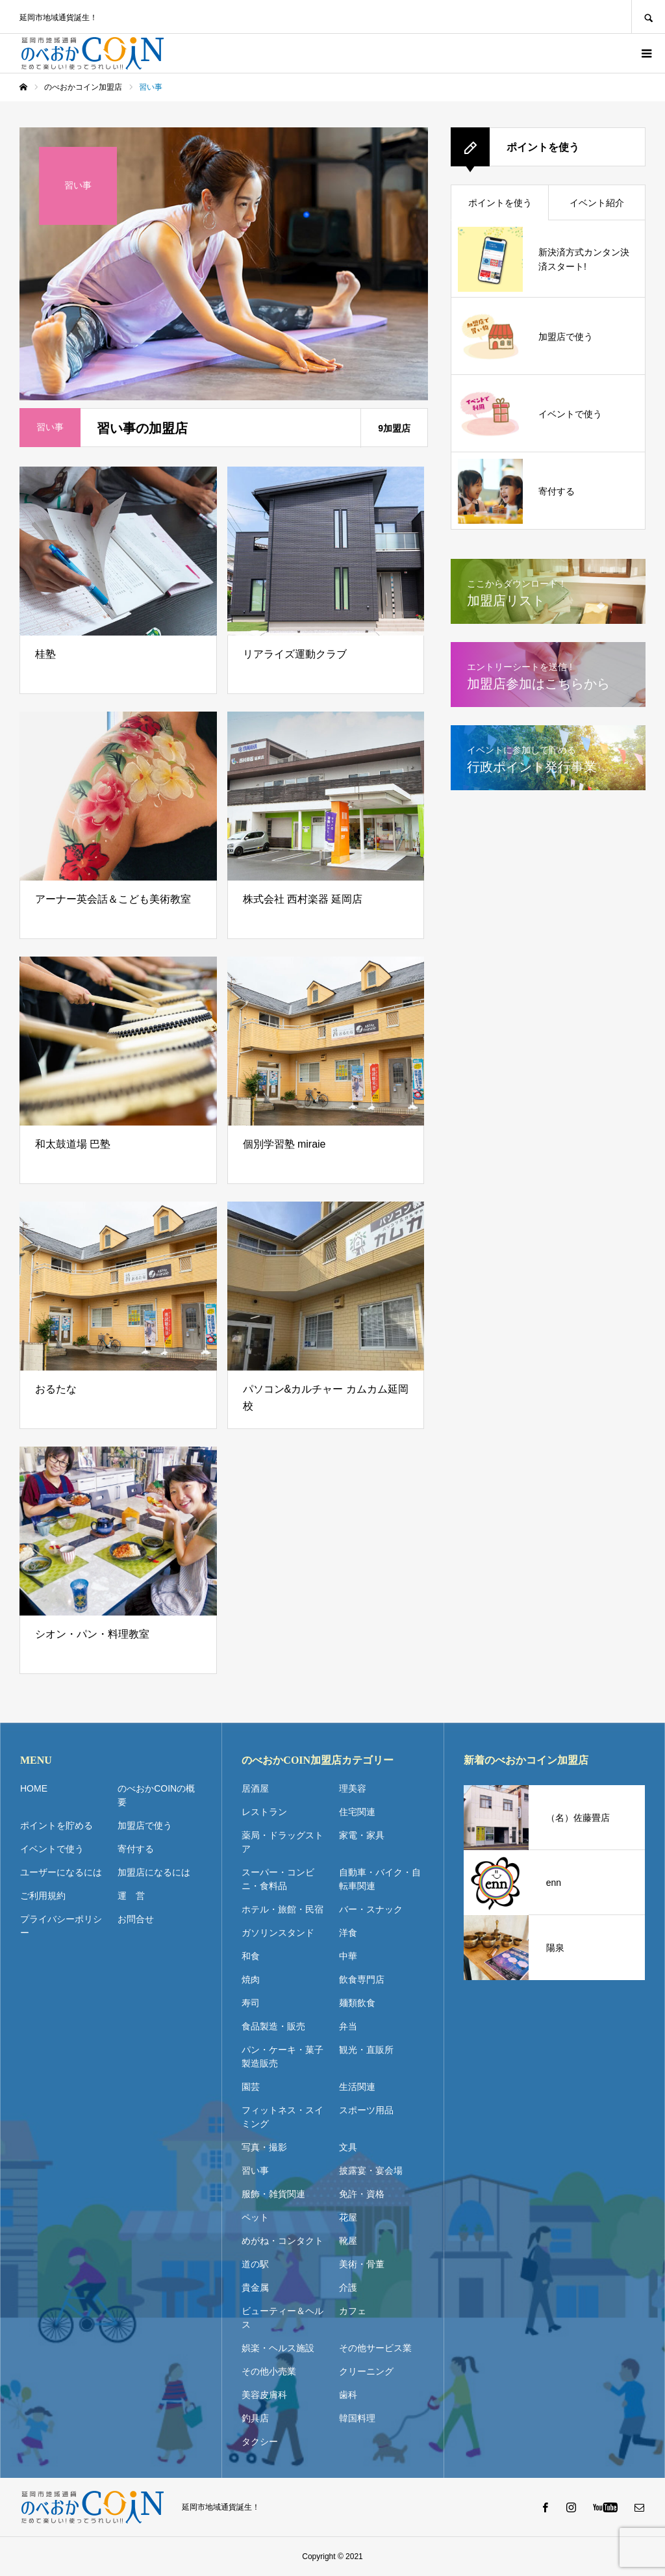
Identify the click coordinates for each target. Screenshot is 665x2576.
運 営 (131, 1895)
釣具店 (255, 2418)
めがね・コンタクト (282, 2240)
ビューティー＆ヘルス (282, 2318)
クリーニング (366, 2371)
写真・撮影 (264, 2147)
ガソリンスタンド (278, 1932)
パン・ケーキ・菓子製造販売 (282, 2056)
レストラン (264, 1812)
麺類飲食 (357, 2003)
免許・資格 (361, 2194)
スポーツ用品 (366, 2110)
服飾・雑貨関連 (273, 2194)
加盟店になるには (154, 1872)
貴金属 (255, 2287)
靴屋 (348, 2240)
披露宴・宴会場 (371, 2170)
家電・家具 (361, 1835)
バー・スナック (371, 1909)
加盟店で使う (145, 1825)
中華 (348, 1956)
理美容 (352, 1788)
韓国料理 (357, 2418)
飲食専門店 (361, 1979)
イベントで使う (52, 1849)
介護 (348, 2287)
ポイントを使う (500, 203)
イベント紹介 (597, 203)
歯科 (348, 2394)
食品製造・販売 (273, 2026)
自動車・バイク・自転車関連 (380, 1879)
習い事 (255, 2170)
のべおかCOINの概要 (156, 1795)
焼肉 (251, 1979)
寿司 (251, 2003)
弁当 (348, 2026)
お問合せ (136, 1919)
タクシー (260, 2441)
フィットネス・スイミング (282, 2117)
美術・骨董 (361, 2264)
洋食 (348, 1932)
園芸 (251, 2086)
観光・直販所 (366, 2049)
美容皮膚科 (264, 2394)
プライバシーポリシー (61, 1926)
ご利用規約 (43, 1895)
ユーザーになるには (61, 1872)
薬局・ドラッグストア (282, 1842)
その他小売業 (269, 2371)
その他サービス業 (375, 2348)
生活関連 (357, 2086)
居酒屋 (255, 1788)
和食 (251, 1956)
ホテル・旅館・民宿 (282, 1909)
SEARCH (648, 16)
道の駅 (255, 2264)
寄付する (136, 1849)
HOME (33, 1788)
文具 (348, 2147)
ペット (255, 2217)
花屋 (348, 2217)
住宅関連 (357, 1812)
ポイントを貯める (56, 1825)
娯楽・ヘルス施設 (278, 2348)
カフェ (352, 2311)
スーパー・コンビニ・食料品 (278, 1879)
